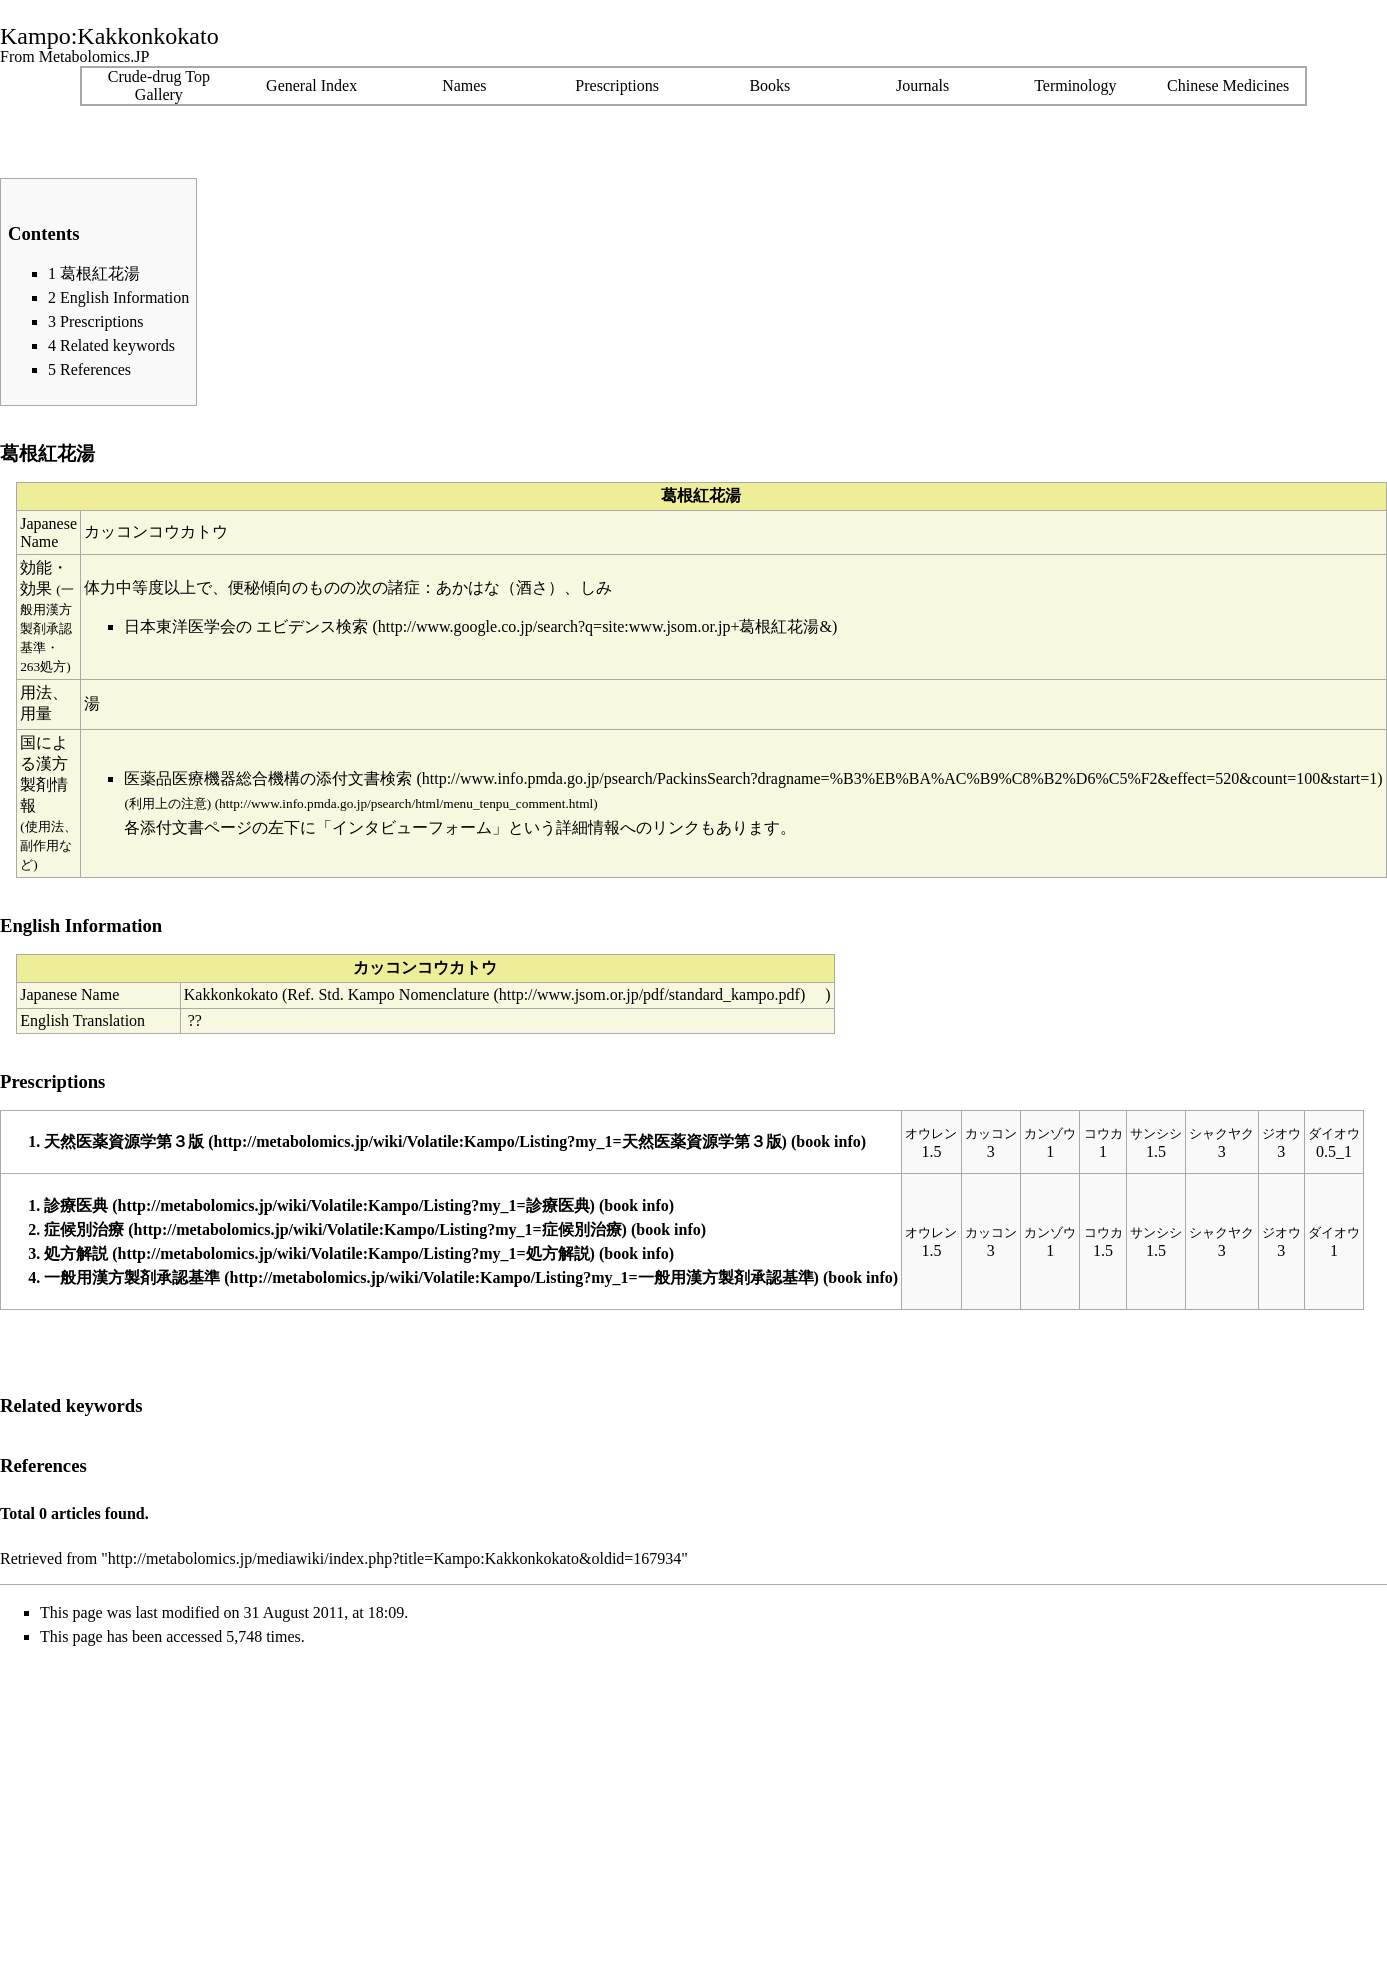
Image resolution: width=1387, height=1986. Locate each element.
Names (464, 85)
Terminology (1075, 85)
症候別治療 (84, 1229)
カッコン (991, 1133)
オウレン (931, 1133)
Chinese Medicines (1228, 85)
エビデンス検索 (312, 626)
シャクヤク (1221, 1133)
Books (769, 85)
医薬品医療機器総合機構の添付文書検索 (268, 778)
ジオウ (1281, 1133)
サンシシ (1156, 1133)
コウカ (1103, 1133)
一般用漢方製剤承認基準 (132, 1277)
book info (828, 1141)
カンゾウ (1050, 1133)
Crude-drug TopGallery (159, 85)
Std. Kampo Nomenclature (403, 994)
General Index (311, 85)
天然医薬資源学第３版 (124, 1141)
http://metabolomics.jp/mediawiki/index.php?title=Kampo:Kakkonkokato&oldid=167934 (395, 1558)
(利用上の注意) (167, 803)
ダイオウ (1334, 1133)
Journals (922, 85)
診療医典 (76, 1205)
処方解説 (76, 1253)
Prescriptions (617, 85)
